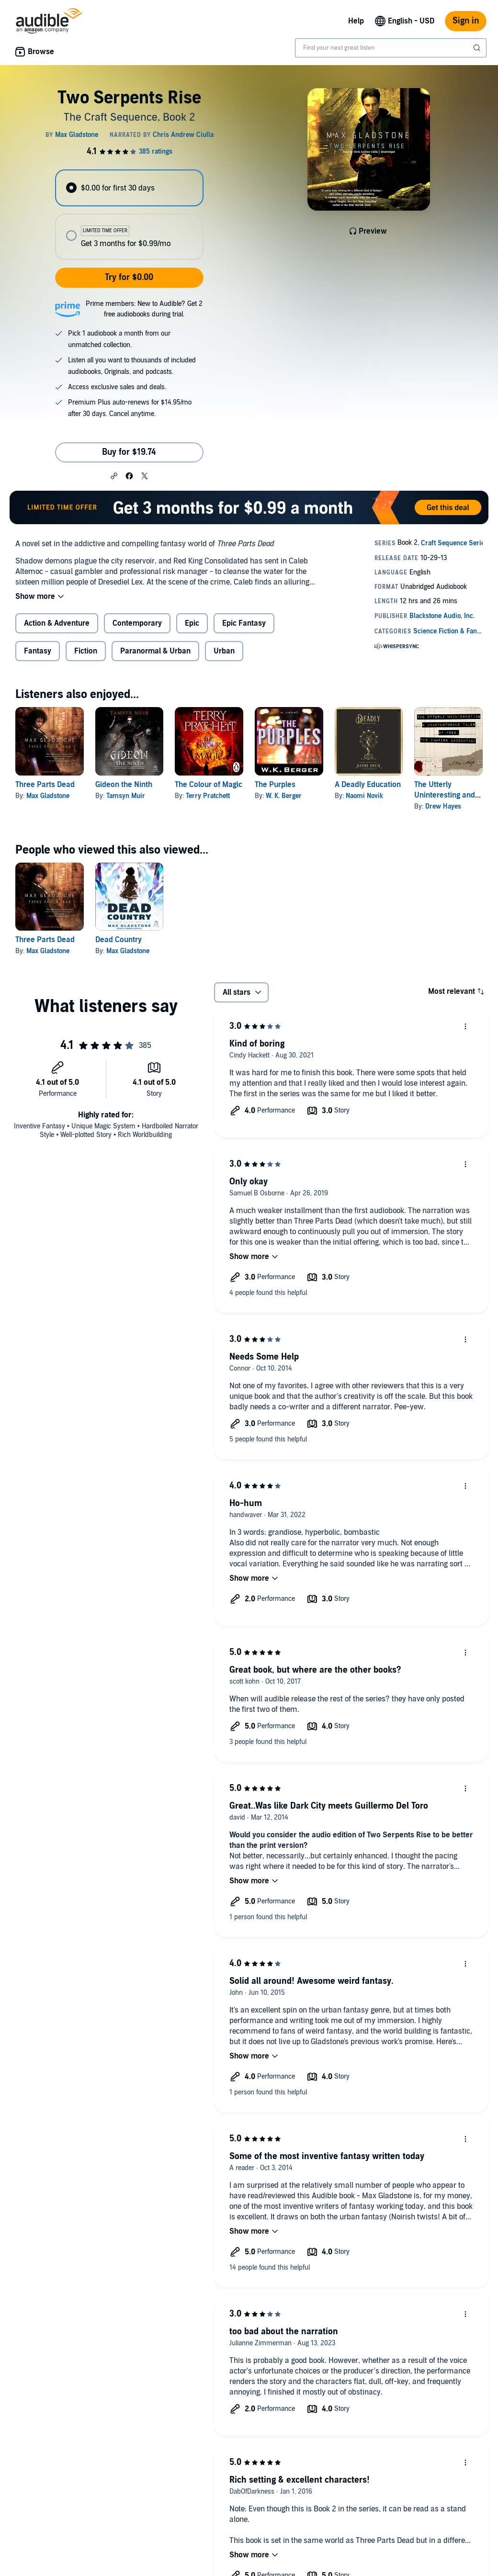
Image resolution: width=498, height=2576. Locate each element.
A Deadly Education (368, 784)
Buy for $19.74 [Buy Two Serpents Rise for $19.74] (129, 452)
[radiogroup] (129, 214)
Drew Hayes (443, 806)
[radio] (129, 187)
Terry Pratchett (208, 796)
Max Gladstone (47, 796)
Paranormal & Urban (155, 651)
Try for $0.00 (129, 277)
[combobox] (391, 47)
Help (356, 21)
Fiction (85, 651)
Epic (192, 623)
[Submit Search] (478, 47)
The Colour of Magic (208, 784)
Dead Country (118, 940)
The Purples (275, 784)
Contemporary (137, 623)
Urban (224, 651)
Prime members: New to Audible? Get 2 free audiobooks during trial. (144, 309)
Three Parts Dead (45, 784)
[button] (114, 475)
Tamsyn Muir (125, 796)
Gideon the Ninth (123, 784)
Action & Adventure (57, 623)
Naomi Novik (364, 796)
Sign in (466, 21)
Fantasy (37, 651)
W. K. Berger (284, 796)
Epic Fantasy (244, 623)
